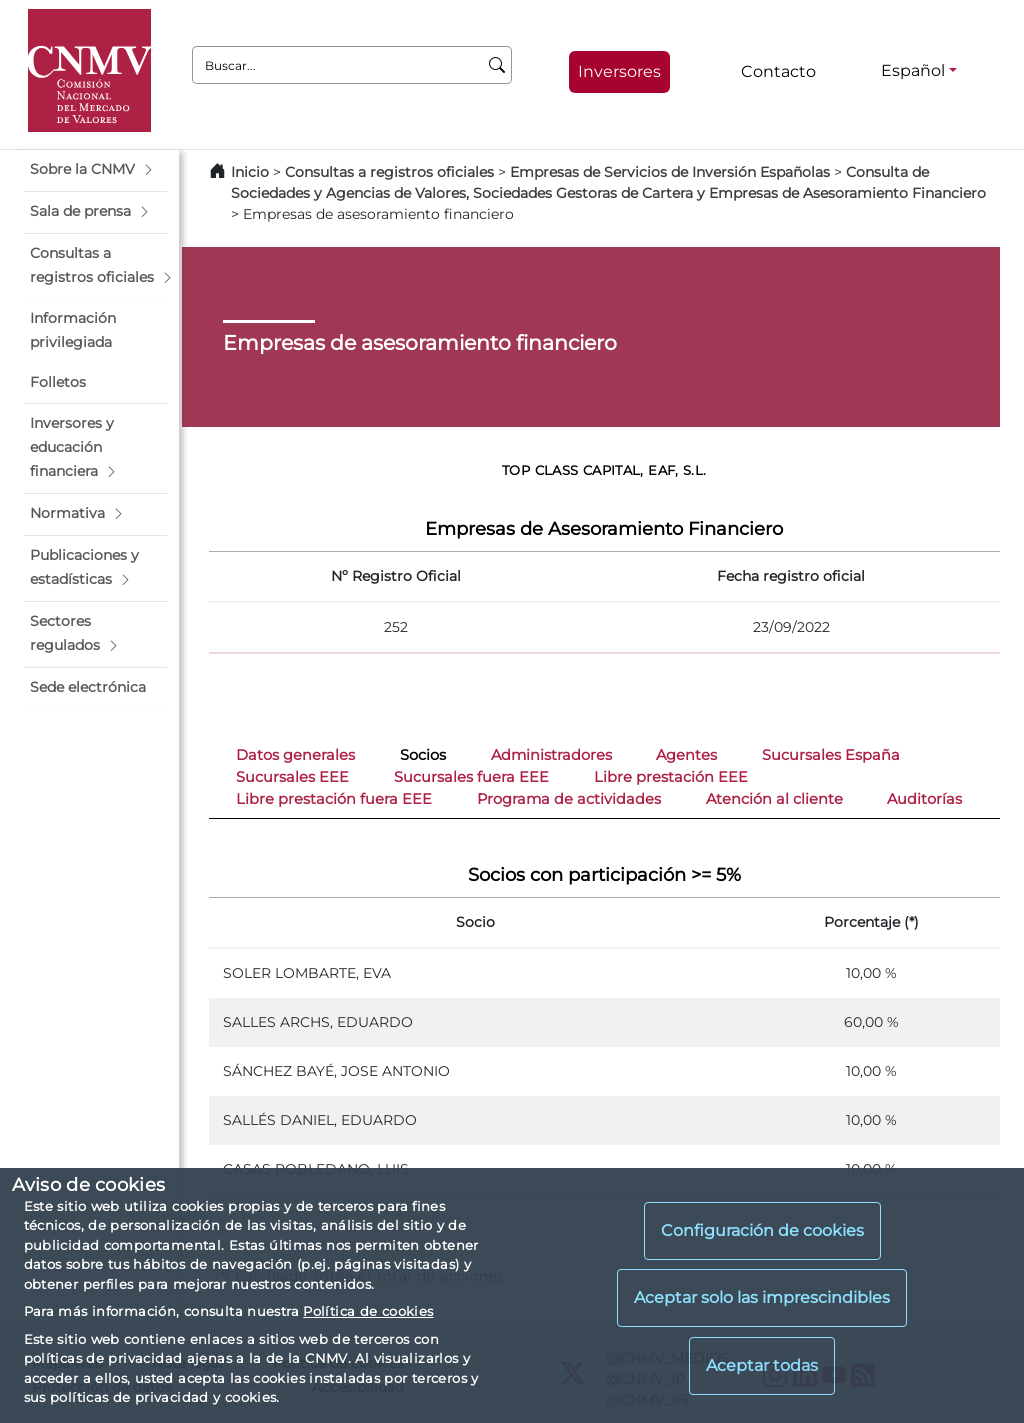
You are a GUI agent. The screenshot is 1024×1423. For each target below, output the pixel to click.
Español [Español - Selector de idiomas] (913, 70)
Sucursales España (831, 755)
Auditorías (924, 799)
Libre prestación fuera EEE (334, 799)
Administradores (551, 755)
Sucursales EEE (292, 777)
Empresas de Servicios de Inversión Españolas (670, 172)
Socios (423, 755)
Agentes (686, 755)
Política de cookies (368, 1311)
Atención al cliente (774, 799)
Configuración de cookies (762, 1230)
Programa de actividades (569, 799)
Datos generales (295, 755)
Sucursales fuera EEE (471, 777)
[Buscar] (497, 65)
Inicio (250, 172)
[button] (95, 170)
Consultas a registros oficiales (389, 172)
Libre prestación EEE (671, 777)
